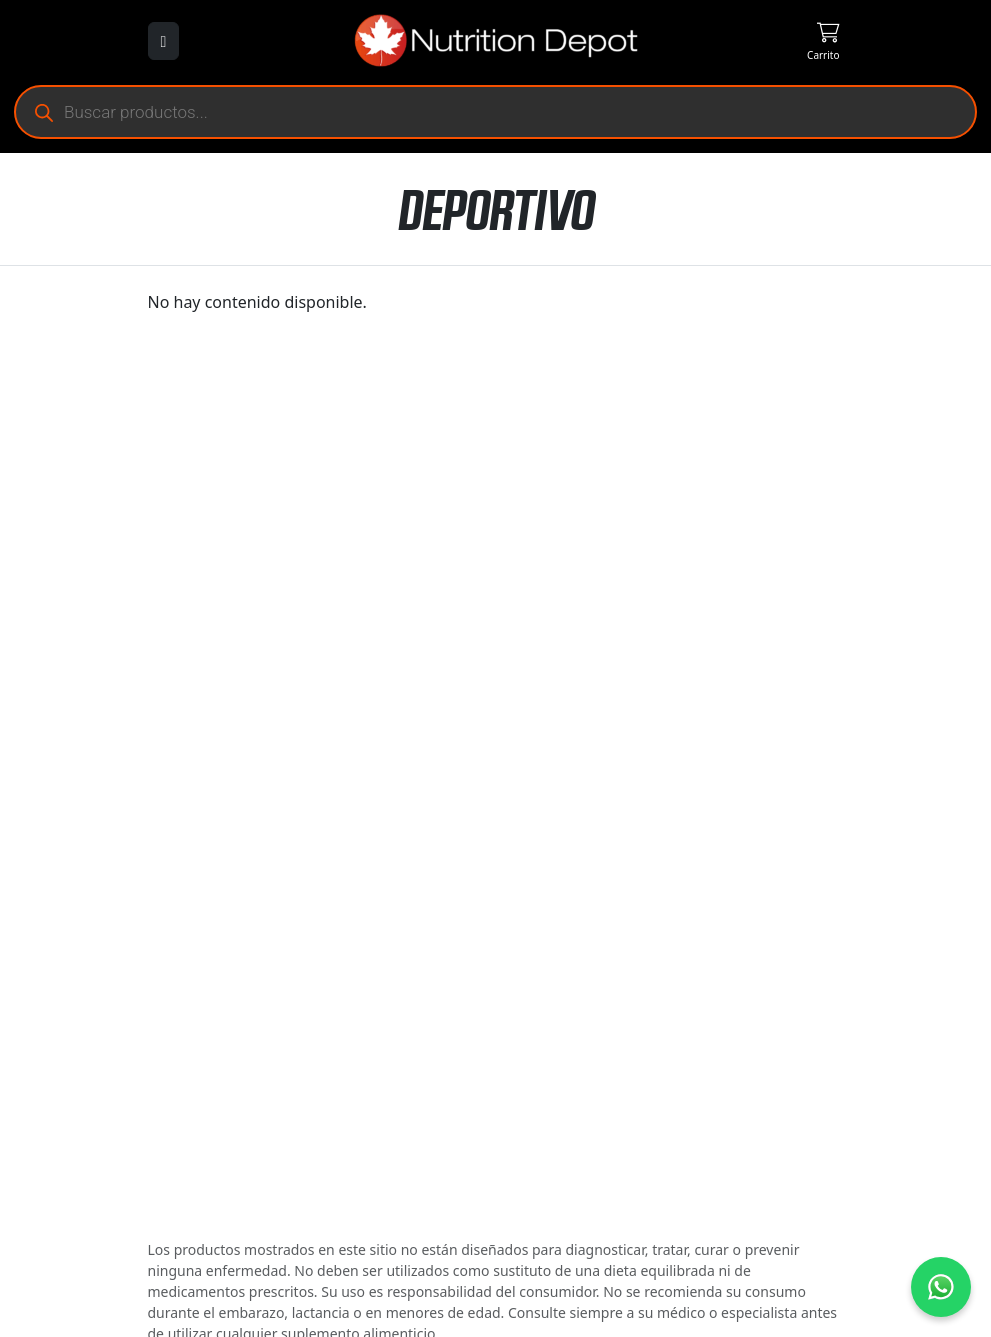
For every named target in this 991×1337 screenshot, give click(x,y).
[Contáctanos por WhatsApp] (941, 1287)
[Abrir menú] (164, 41)
